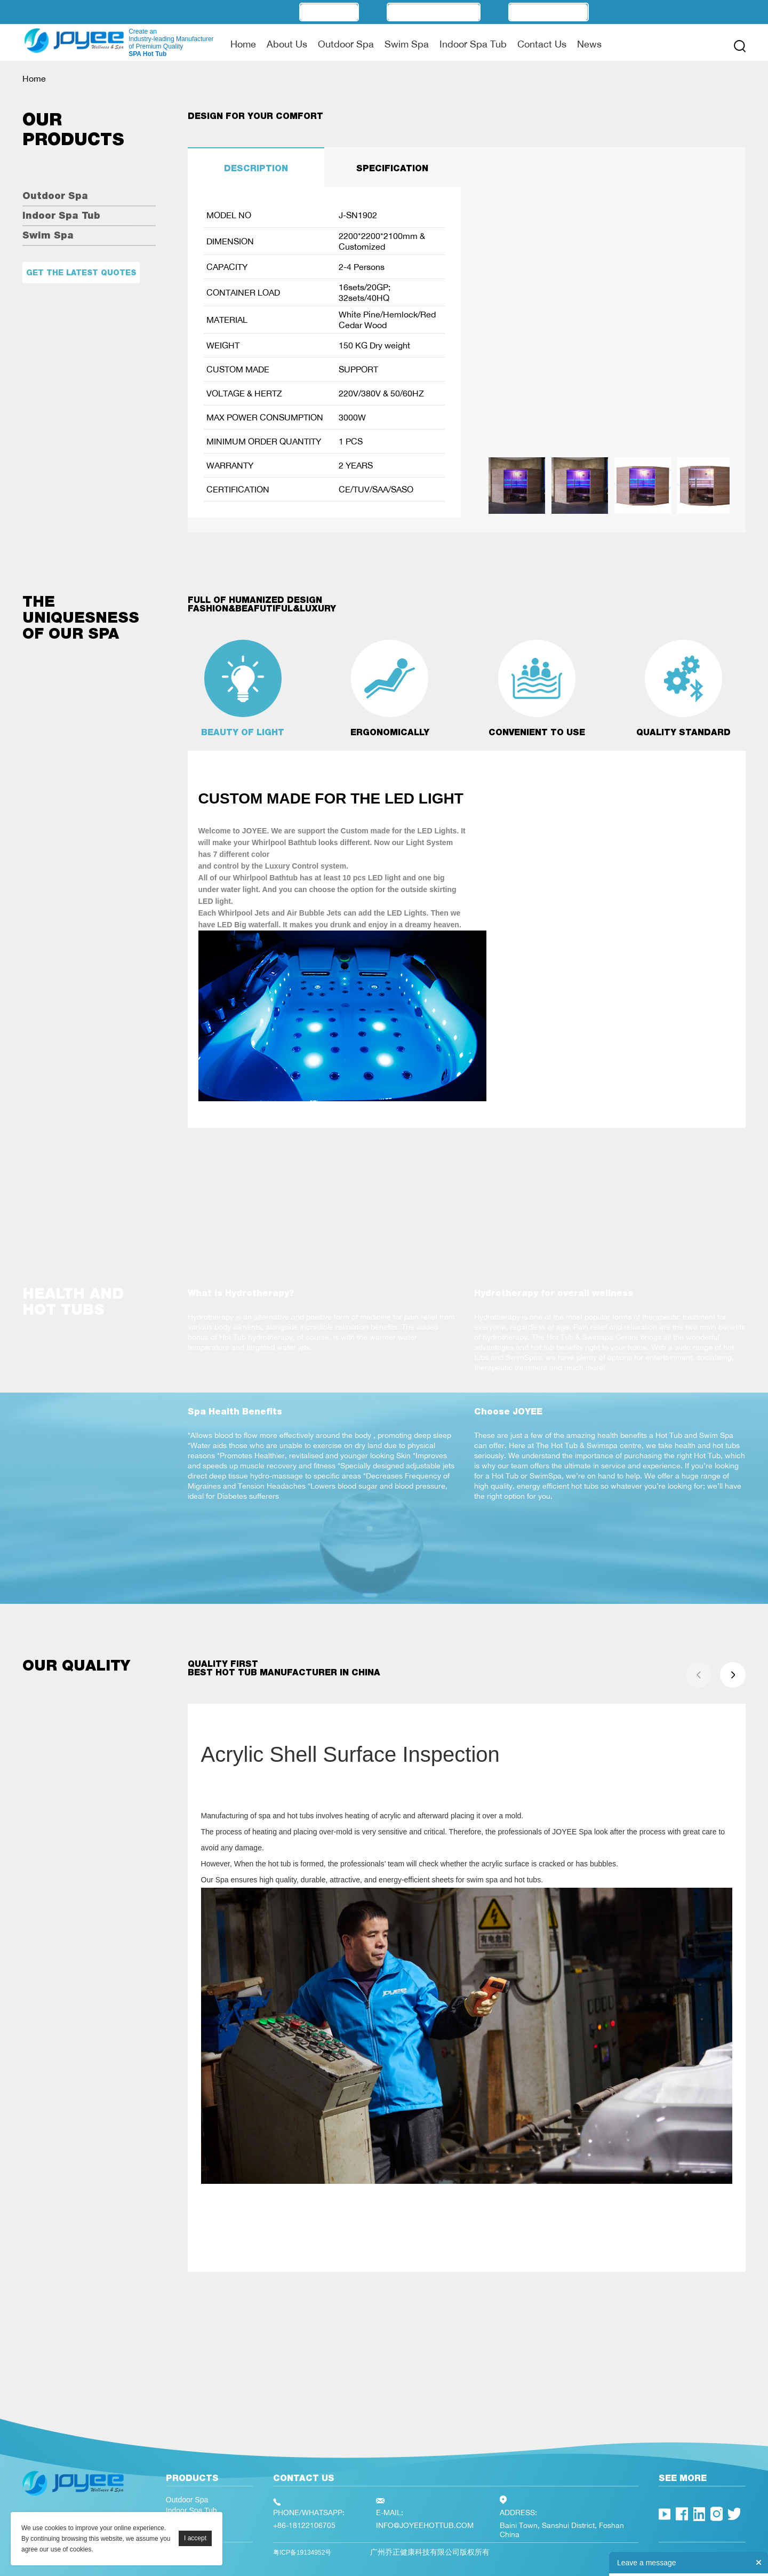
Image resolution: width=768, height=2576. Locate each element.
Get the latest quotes (81, 272)
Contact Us (541, 44)
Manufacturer (433, 11)
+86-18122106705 (304, 2525)
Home (243, 44)
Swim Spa (407, 44)
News (589, 44)
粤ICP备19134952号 (302, 2552)
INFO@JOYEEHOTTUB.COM (425, 2525)
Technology (548, 11)
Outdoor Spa (346, 44)
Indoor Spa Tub (473, 44)
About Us (287, 44)
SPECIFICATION (392, 168)
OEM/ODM (329, 11)
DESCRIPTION (256, 168)
